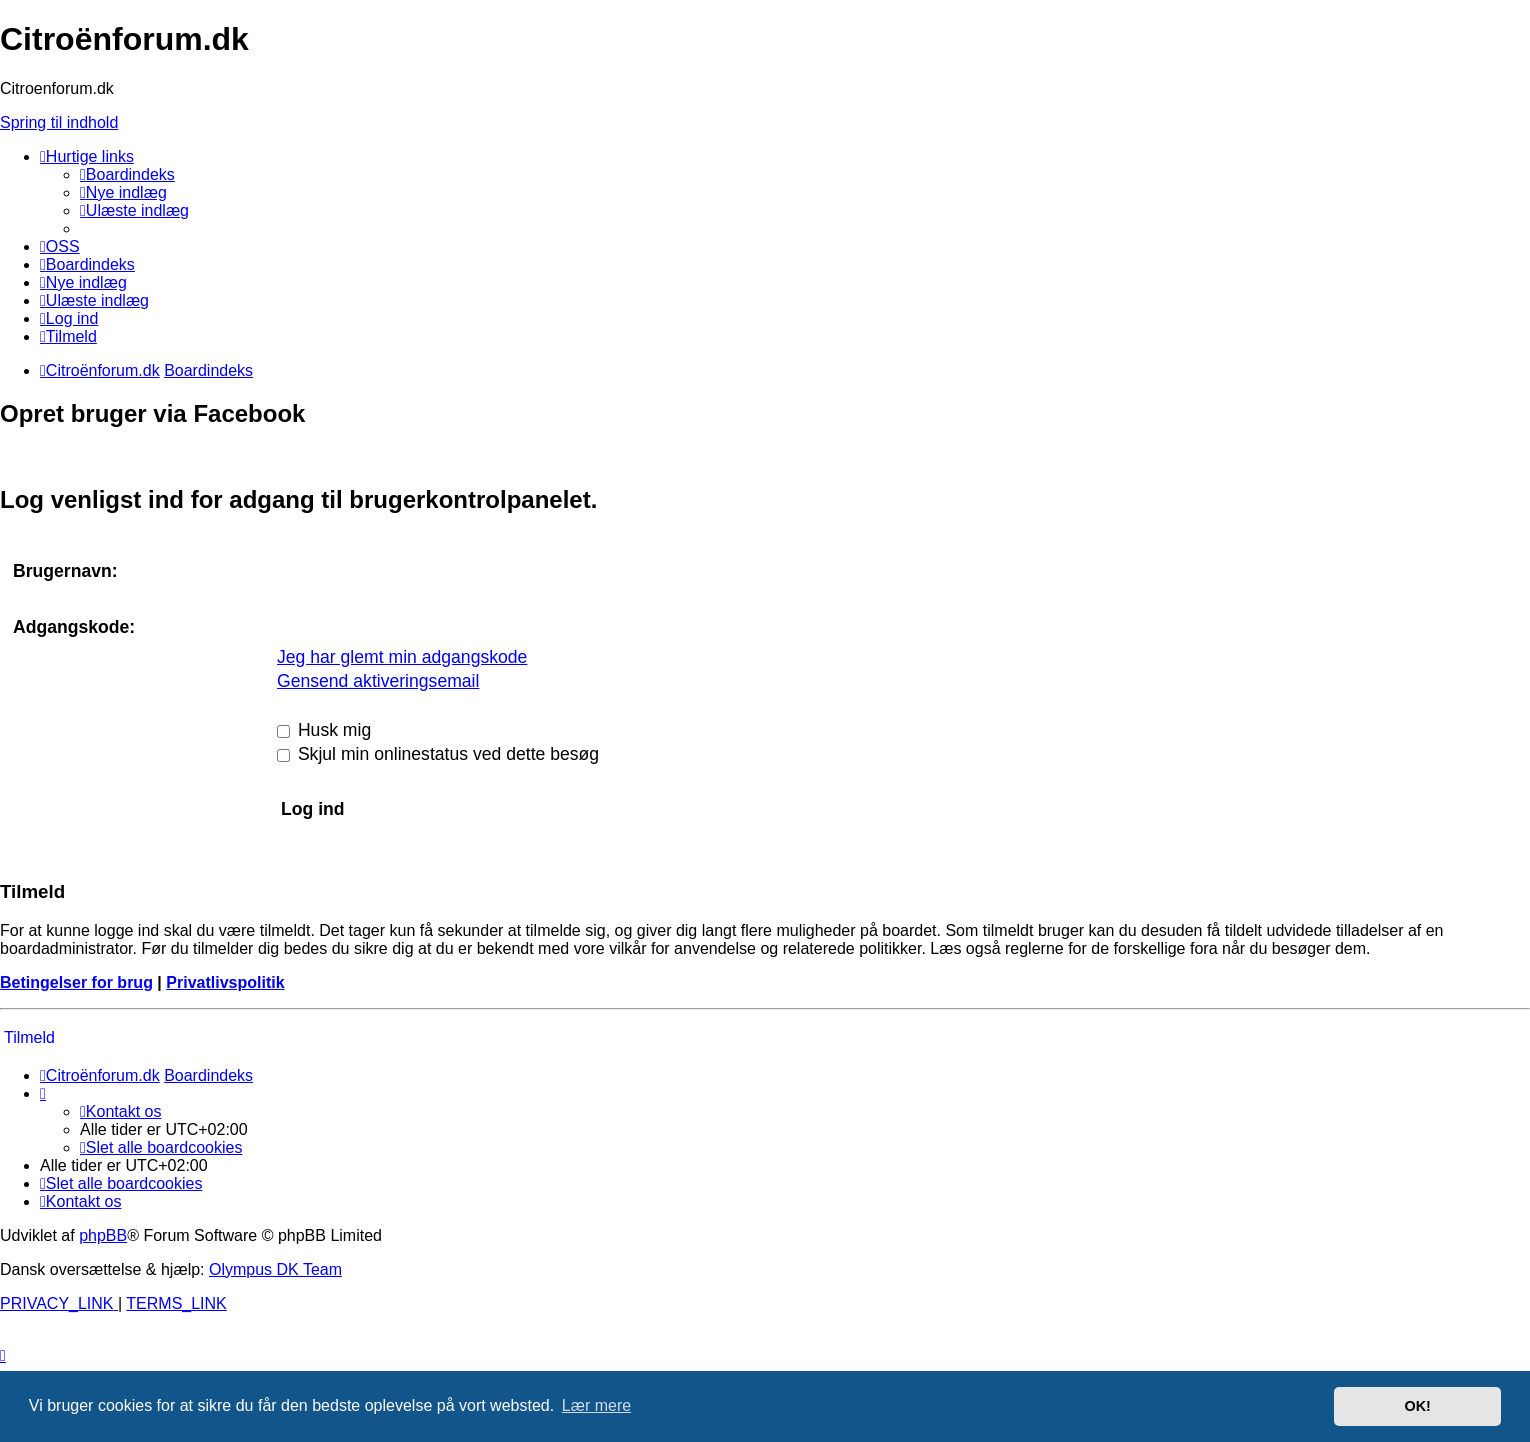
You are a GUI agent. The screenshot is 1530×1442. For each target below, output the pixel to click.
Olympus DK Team (275, 1269)
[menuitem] (127, 174)
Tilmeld (29, 1037)
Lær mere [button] (596, 1405)
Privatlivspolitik (225, 982)
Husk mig (324, 730)
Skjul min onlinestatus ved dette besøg (438, 754)
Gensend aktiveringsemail (378, 681)
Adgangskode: (74, 627)
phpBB (103, 1235)
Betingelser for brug (76, 982)
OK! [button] (1417, 1406)
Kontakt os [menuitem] (120, 1111)
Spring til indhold (59, 122)
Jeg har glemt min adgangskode (402, 657)
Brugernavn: (65, 571)
